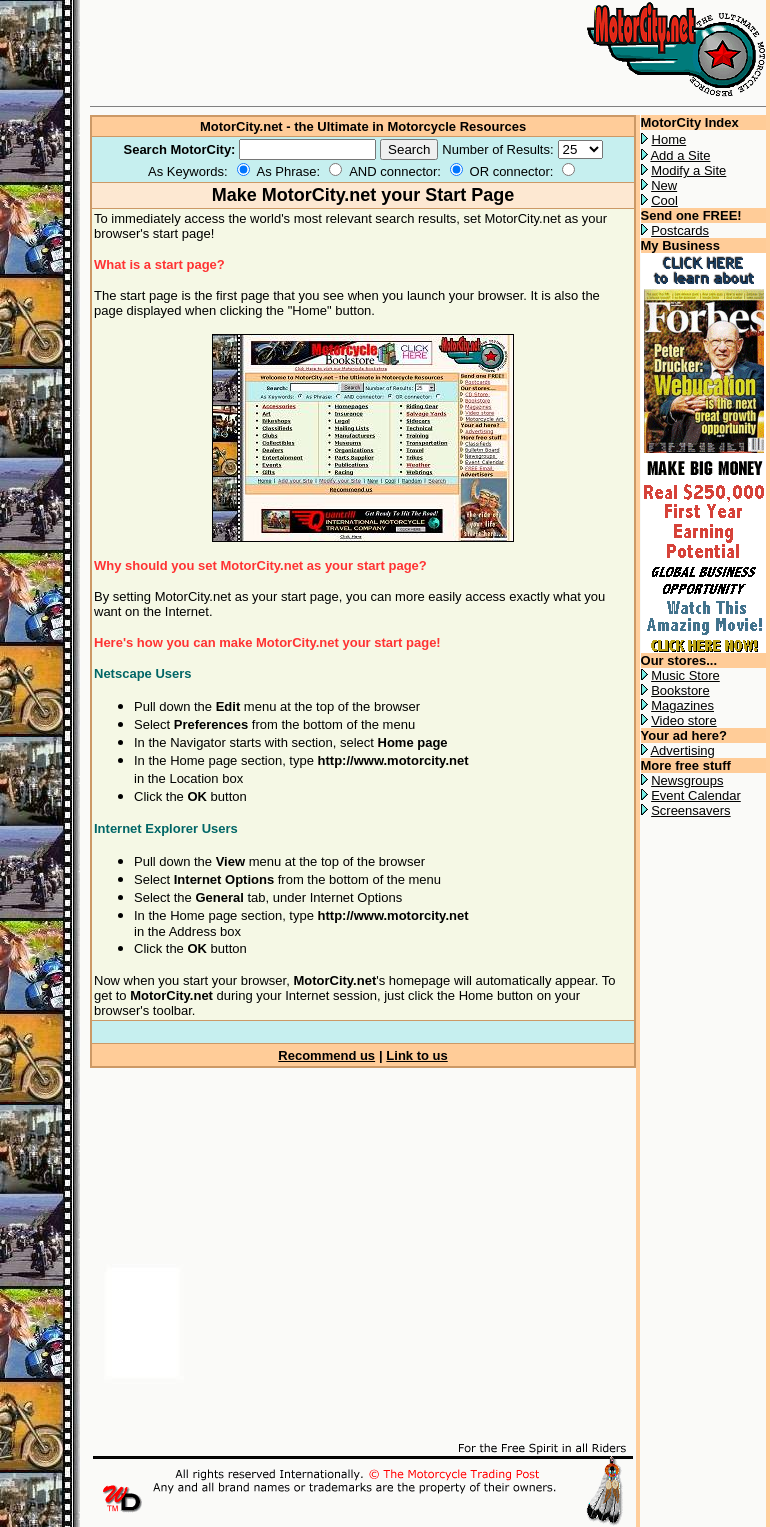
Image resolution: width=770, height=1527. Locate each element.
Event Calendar (696, 795)
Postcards (680, 230)
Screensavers (690, 810)
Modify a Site (688, 170)
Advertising (682, 750)
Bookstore (680, 690)
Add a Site (680, 155)
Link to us (416, 1055)
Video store (684, 720)
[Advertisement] (324, 1245)
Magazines (682, 705)
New (664, 185)
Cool (664, 200)
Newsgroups (687, 780)
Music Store (685, 675)
